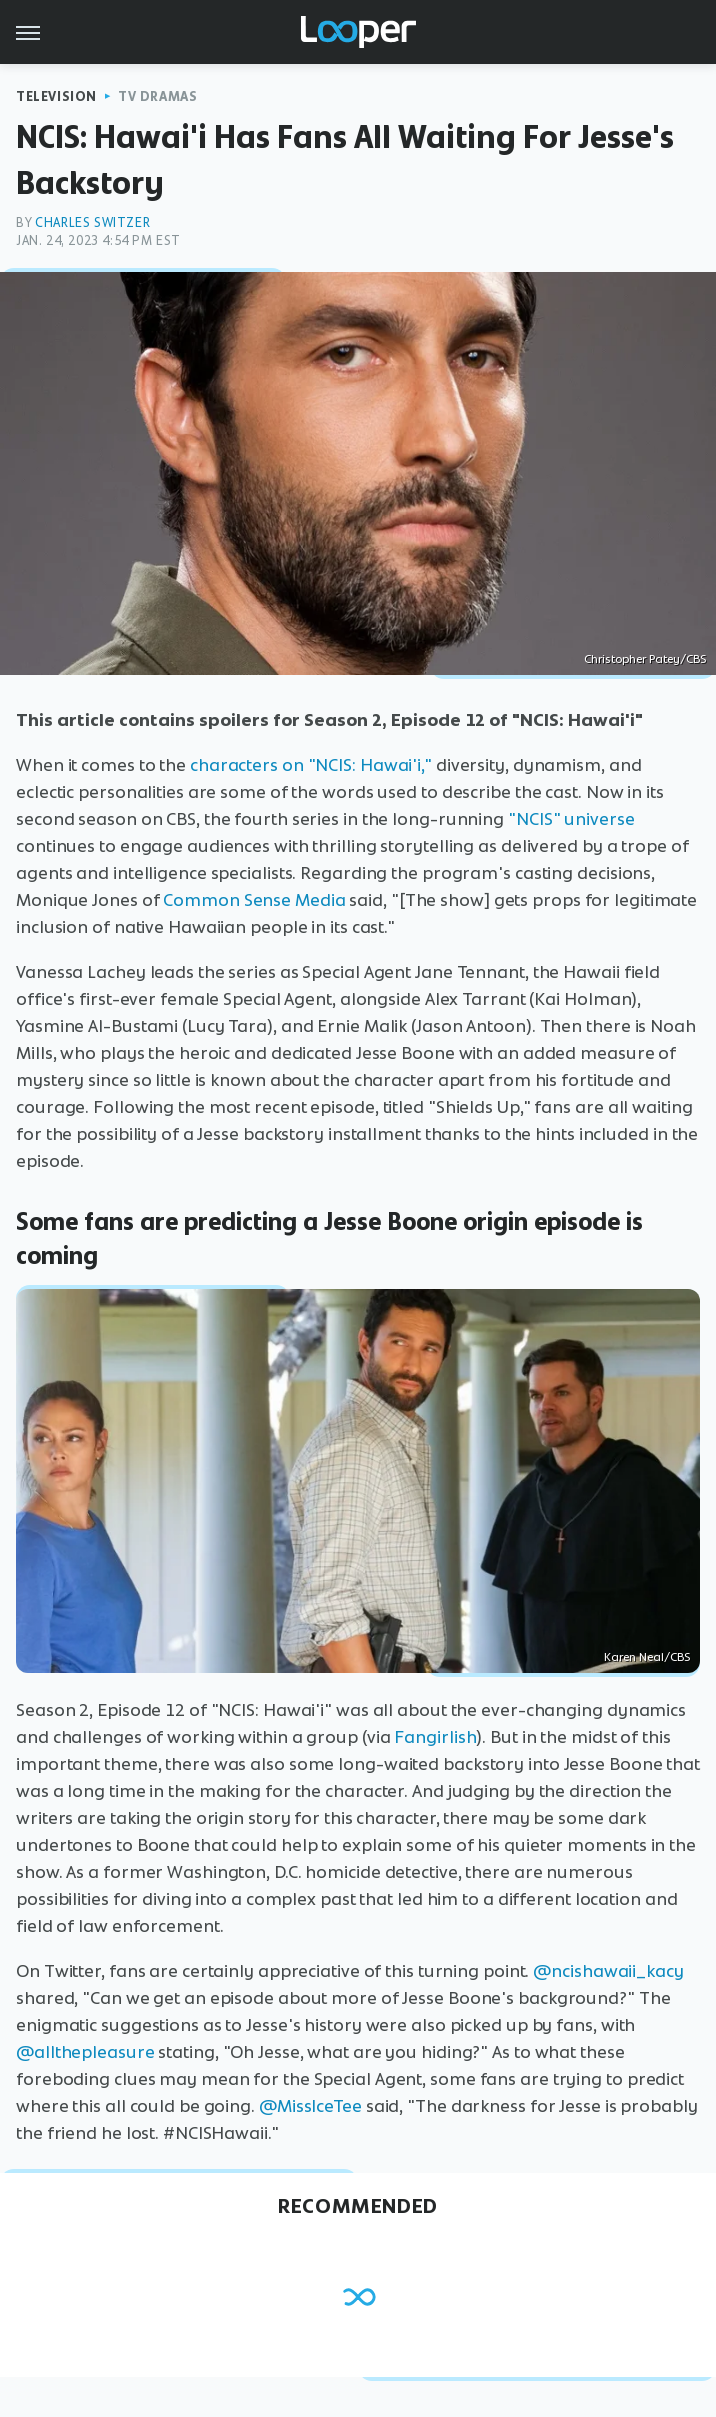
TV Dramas (157, 96)
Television (56, 96)
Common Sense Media (254, 900)
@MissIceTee (310, 2106)
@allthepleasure (85, 2052)
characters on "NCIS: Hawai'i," (311, 765)
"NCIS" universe (571, 819)
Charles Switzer (92, 222)
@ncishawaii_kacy (608, 1971)
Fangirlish (435, 1737)
